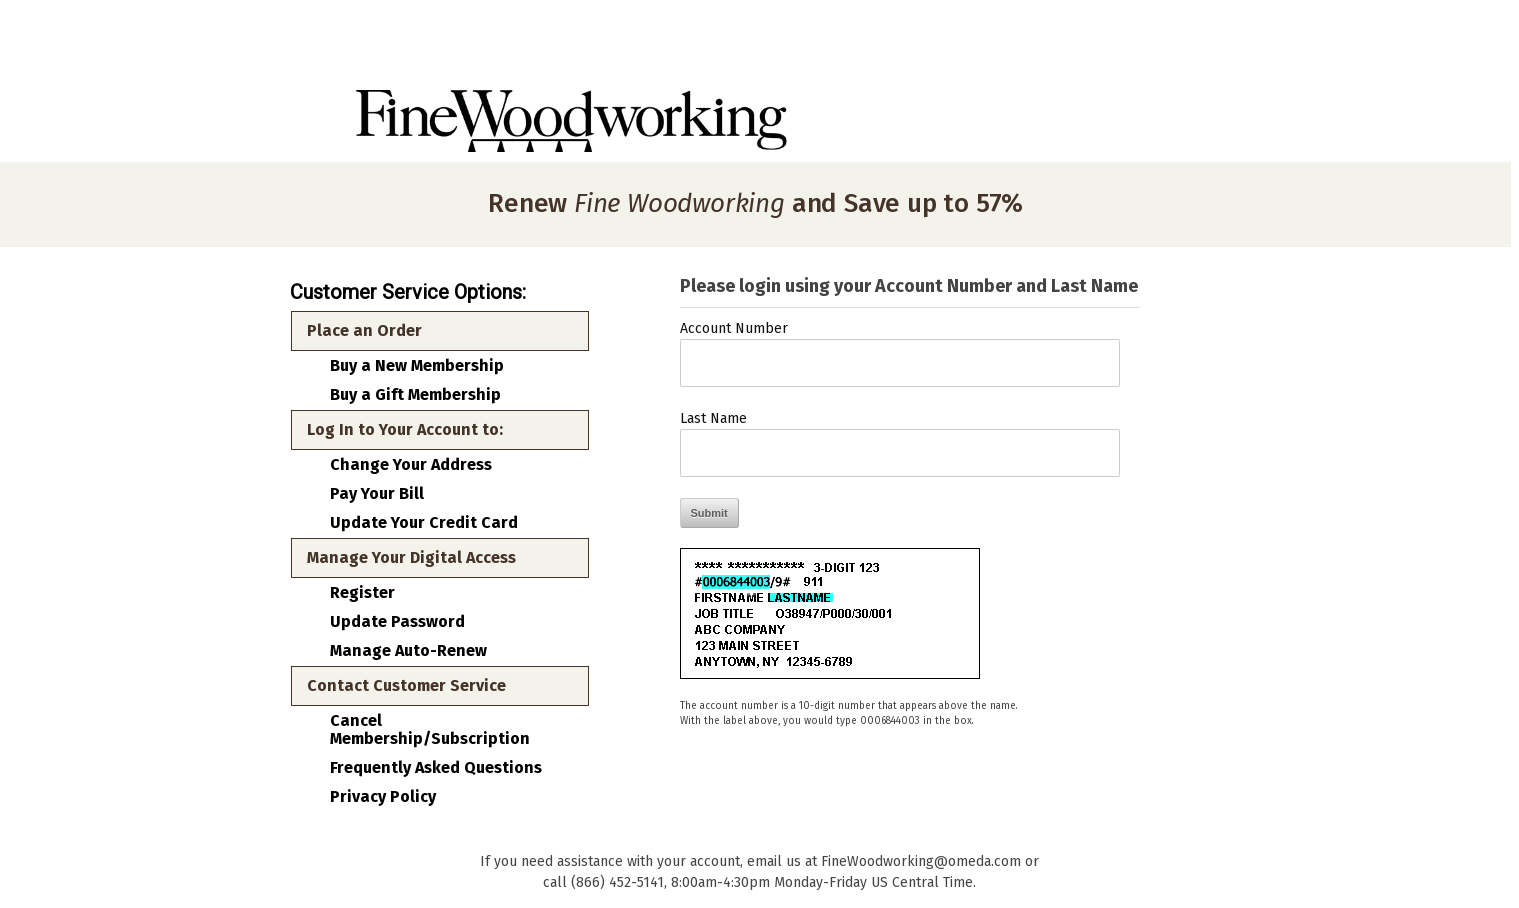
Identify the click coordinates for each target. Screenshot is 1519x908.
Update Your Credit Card (424, 523)
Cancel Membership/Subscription (430, 730)
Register (362, 593)
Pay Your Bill (377, 494)
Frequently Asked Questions (436, 768)
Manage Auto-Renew (408, 651)
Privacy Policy (383, 797)
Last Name (713, 418)
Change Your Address (411, 465)
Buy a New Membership (417, 366)
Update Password (397, 622)
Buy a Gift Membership (415, 395)
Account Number (734, 328)
